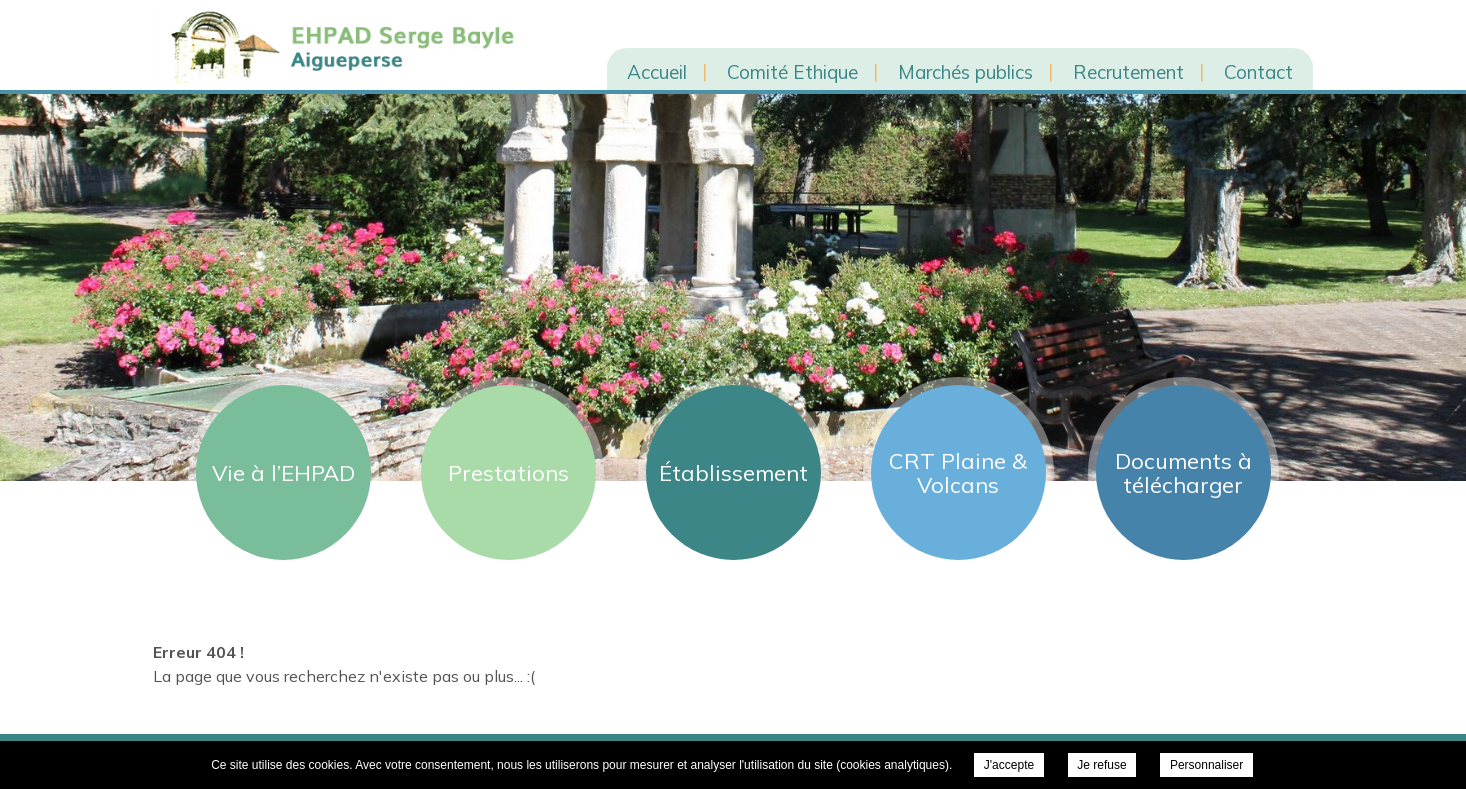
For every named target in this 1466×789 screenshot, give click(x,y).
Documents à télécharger (1183, 473)
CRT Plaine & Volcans (958, 473)
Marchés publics (965, 72)
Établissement (733, 473)
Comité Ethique (792, 72)
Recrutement (1128, 72)
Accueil (657, 72)
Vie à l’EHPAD (283, 473)
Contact (1258, 72)
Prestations (508, 473)
